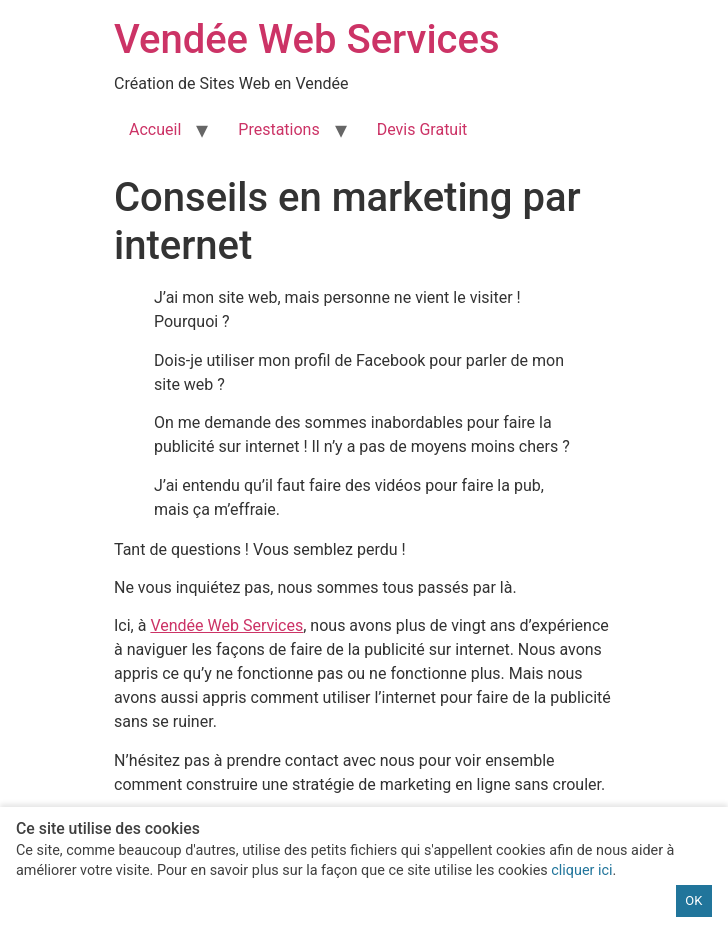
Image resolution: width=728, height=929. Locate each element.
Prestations (278, 129)
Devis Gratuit (422, 129)
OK (693, 900)
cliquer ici (581, 870)
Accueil (155, 129)
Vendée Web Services (307, 39)
